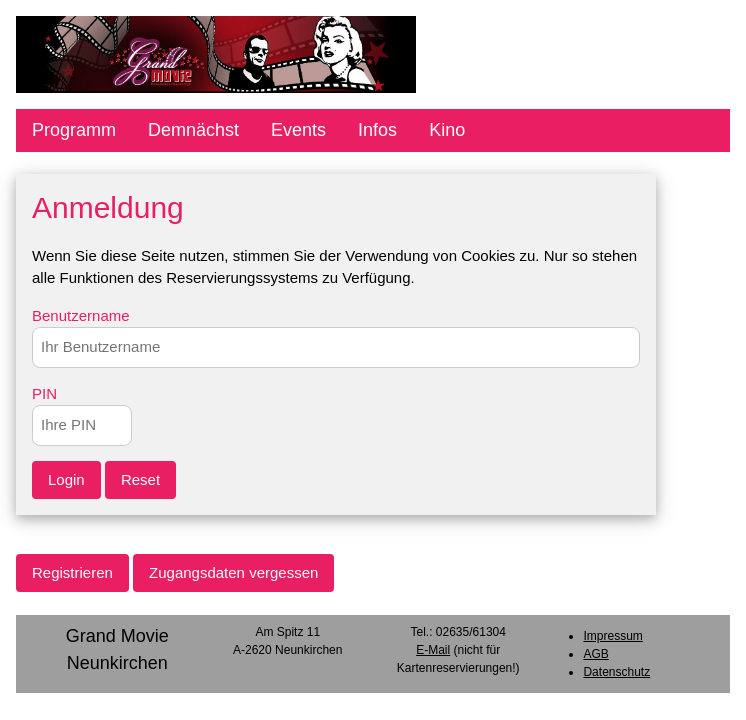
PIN (44, 393)
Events (298, 130)
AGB (595, 654)
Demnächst (193, 130)
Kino (447, 130)
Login (66, 479)
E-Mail (433, 650)
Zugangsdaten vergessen (233, 572)
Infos (377, 130)
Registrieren (72, 572)
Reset (140, 479)
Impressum (612, 636)
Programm (74, 130)
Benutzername (81, 315)
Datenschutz (616, 672)
